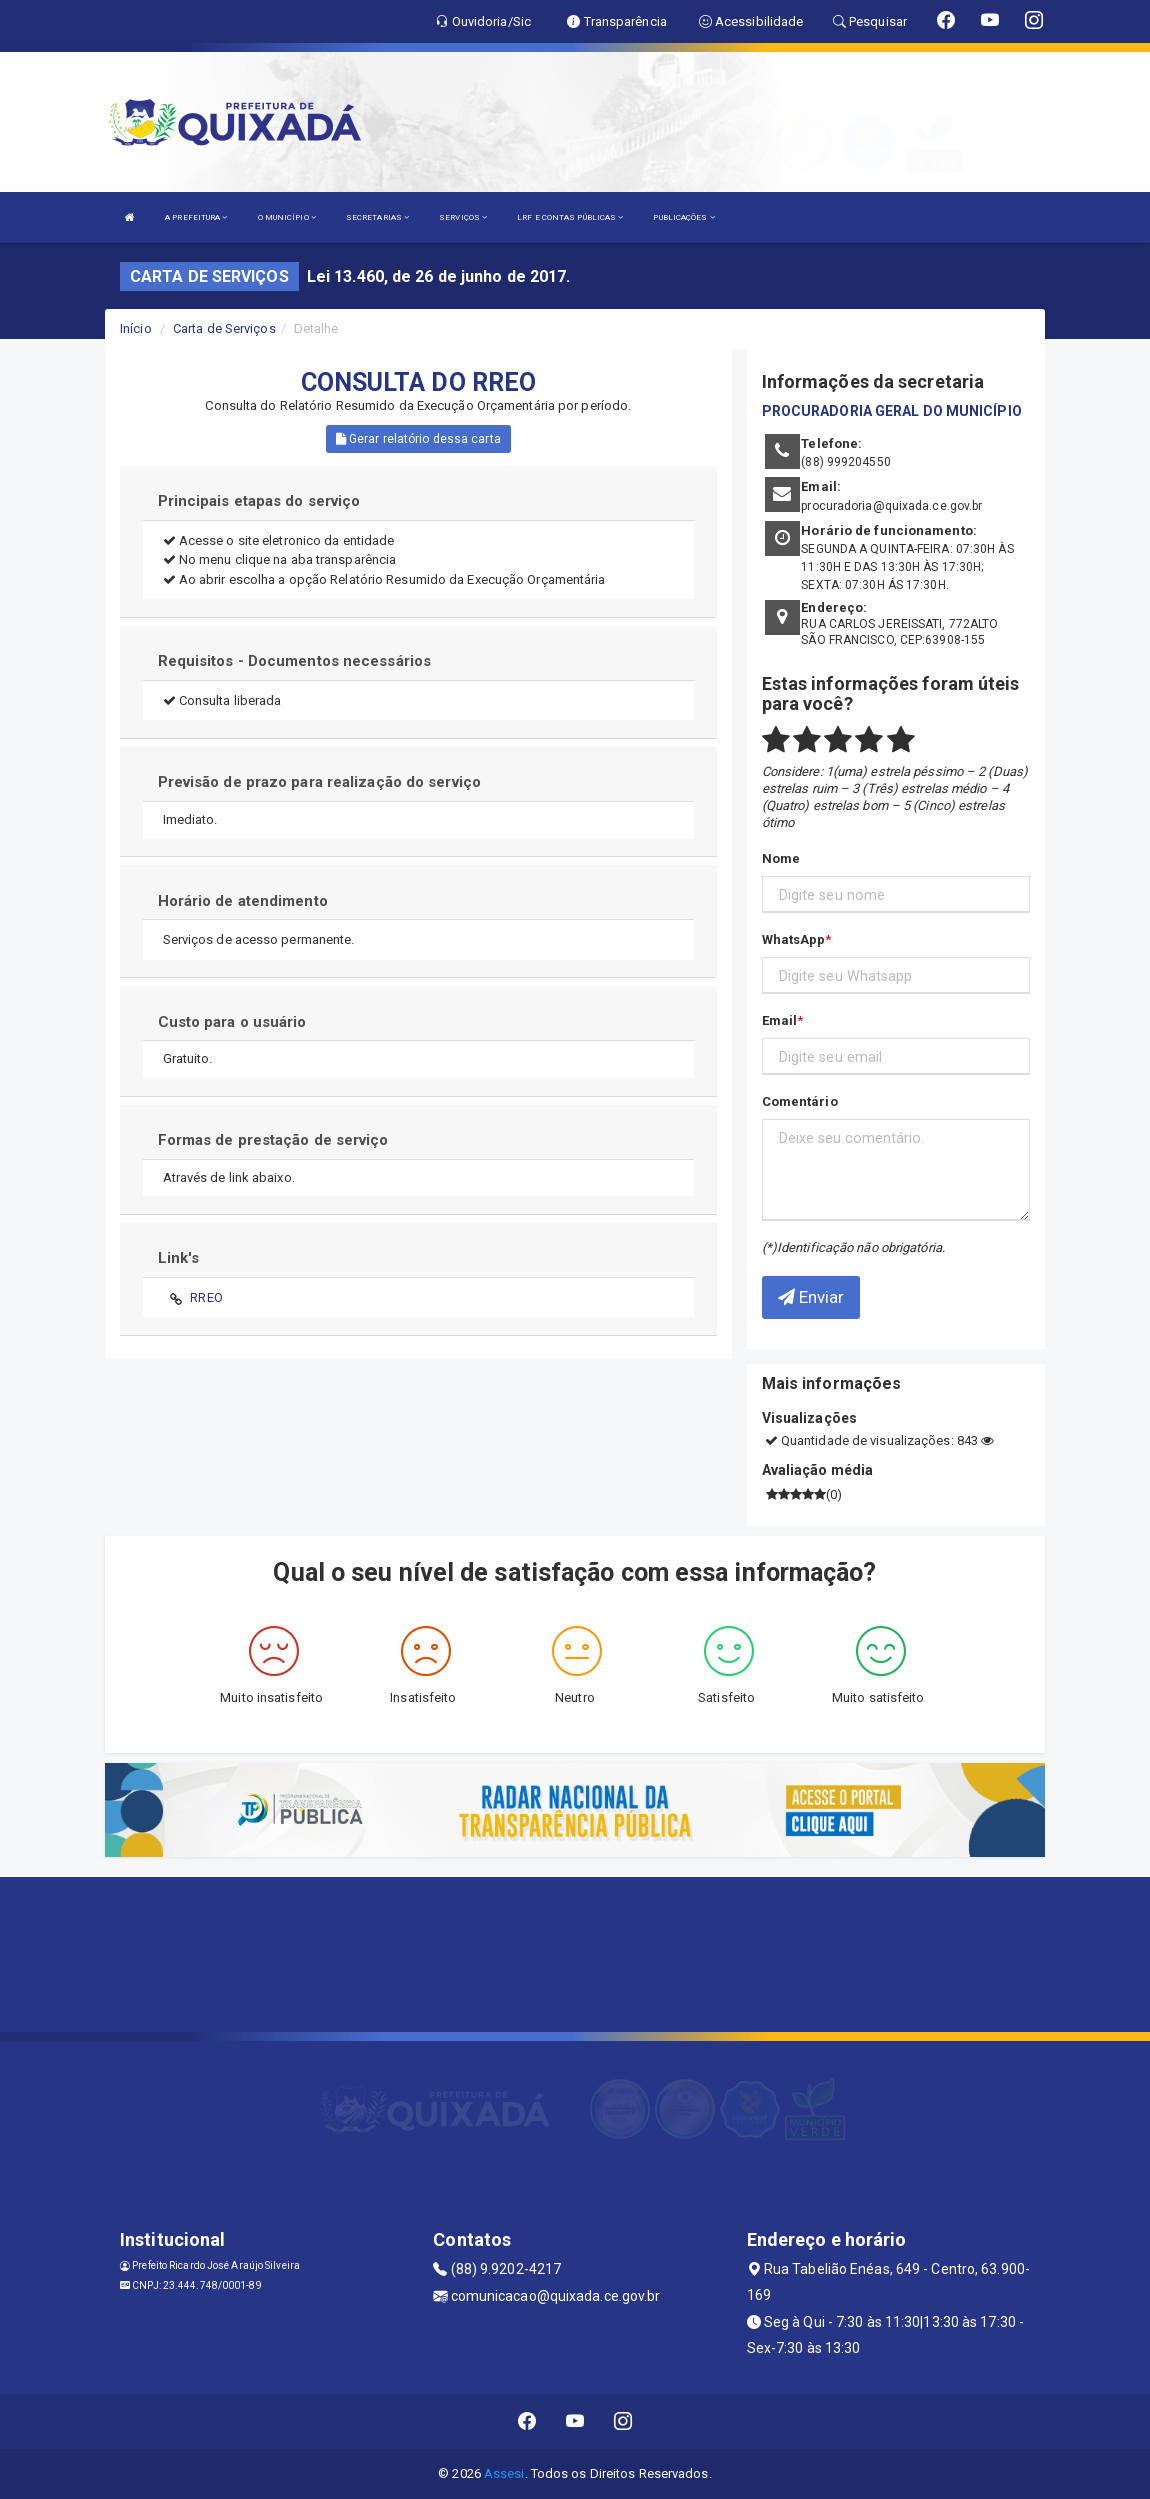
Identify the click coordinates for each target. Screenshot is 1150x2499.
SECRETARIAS (377, 217)
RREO (206, 1297)
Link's (179, 1258)
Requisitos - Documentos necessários (295, 661)
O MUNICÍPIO (287, 217)
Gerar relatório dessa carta (418, 439)
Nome (781, 858)
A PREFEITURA (196, 217)
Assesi (504, 2473)
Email (780, 1020)
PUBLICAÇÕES (683, 217)
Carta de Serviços (224, 328)
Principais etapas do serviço (259, 501)
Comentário (800, 1101)
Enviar (811, 1297)
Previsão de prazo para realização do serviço (319, 782)
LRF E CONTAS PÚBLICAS (570, 217)
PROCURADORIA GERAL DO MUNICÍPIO (892, 411)
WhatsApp (794, 939)
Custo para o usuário (232, 1022)
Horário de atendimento (243, 901)
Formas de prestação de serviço (273, 1140)
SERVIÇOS (463, 217)
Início (136, 328)
